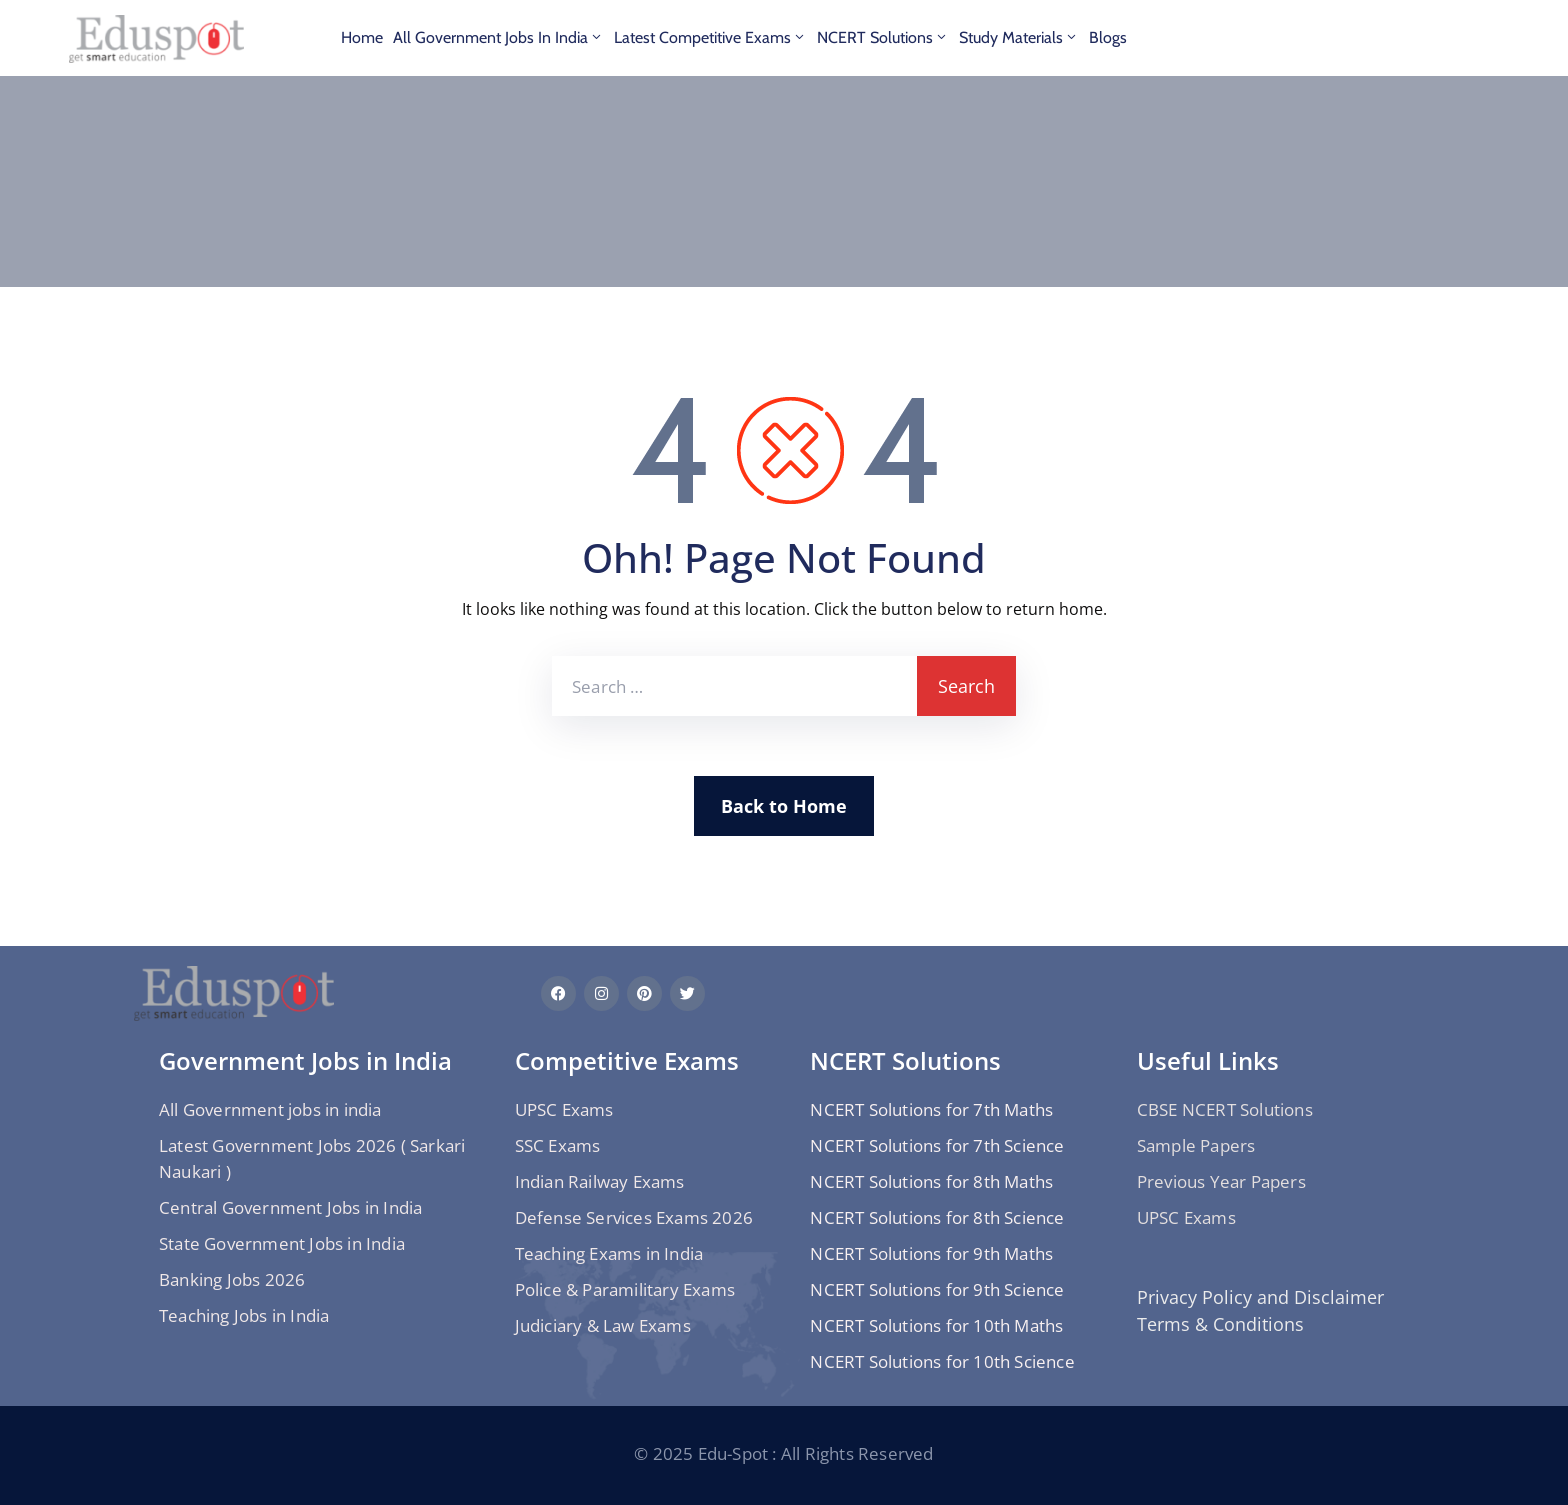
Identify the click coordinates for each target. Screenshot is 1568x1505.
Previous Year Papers (1221, 1181)
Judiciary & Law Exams (603, 1325)
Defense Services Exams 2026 (634, 1217)
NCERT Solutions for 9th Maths (931, 1253)
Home (362, 37)
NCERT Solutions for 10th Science (942, 1361)
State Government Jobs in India (282, 1243)
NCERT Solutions (883, 37)
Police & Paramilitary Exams (625, 1289)
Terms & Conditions (1220, 1324)
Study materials (1019, 37)
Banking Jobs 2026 (232, 1279)
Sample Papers (1196, 1145)
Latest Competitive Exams (710, 37)
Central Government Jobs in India (290, 1207)
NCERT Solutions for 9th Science (937, 1289)
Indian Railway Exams (600, 1181)
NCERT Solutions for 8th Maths (931, 1181)
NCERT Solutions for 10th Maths (936, 1325)
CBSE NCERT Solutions (1225, 1109)
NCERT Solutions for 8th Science (937, 1217)
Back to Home (784, 806)
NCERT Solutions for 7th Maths (931, 1109)
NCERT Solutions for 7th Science (937, 1145)
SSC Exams (558, 1145)
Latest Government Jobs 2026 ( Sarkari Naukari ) (312, 1158)
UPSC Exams (564, 1109)
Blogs (1108, 37)
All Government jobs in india (498, 37)
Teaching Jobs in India (244, 1315)
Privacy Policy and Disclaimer (1260, 1297)
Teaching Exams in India (609, 1253)
